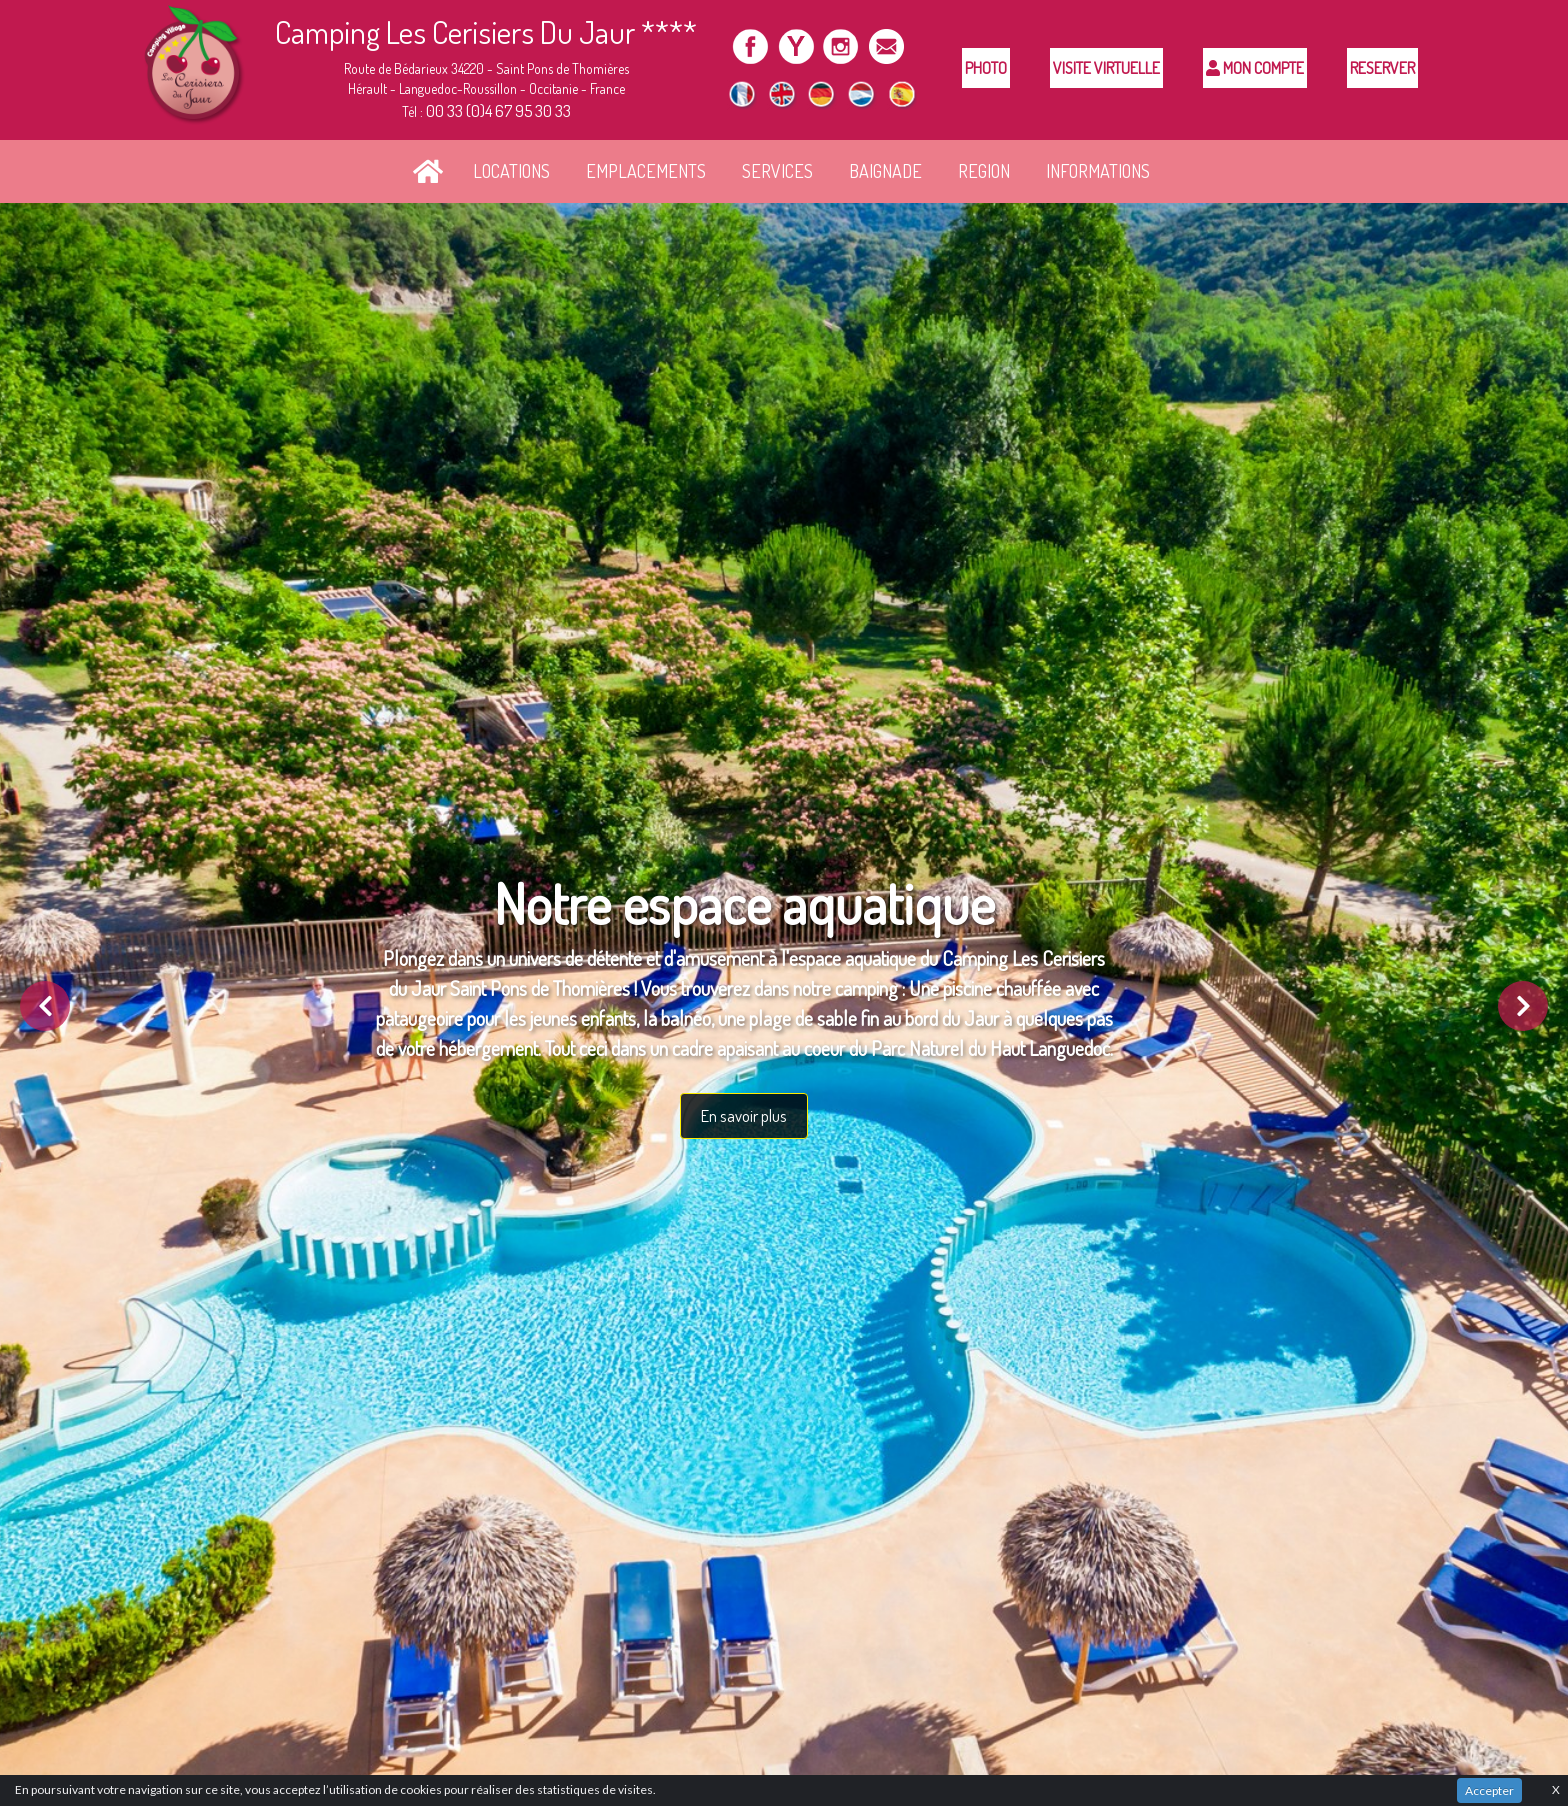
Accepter (1489, 1790)
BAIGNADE (885, 170)
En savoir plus (744, 1115)
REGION (984, 170)
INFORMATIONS (1098, 170)
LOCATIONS (511, 170)
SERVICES (777, 170)
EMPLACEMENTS (646, 170)
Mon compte (1255, 68)
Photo (986, 68)
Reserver (1382, 68)
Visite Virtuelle (1106, 68)
